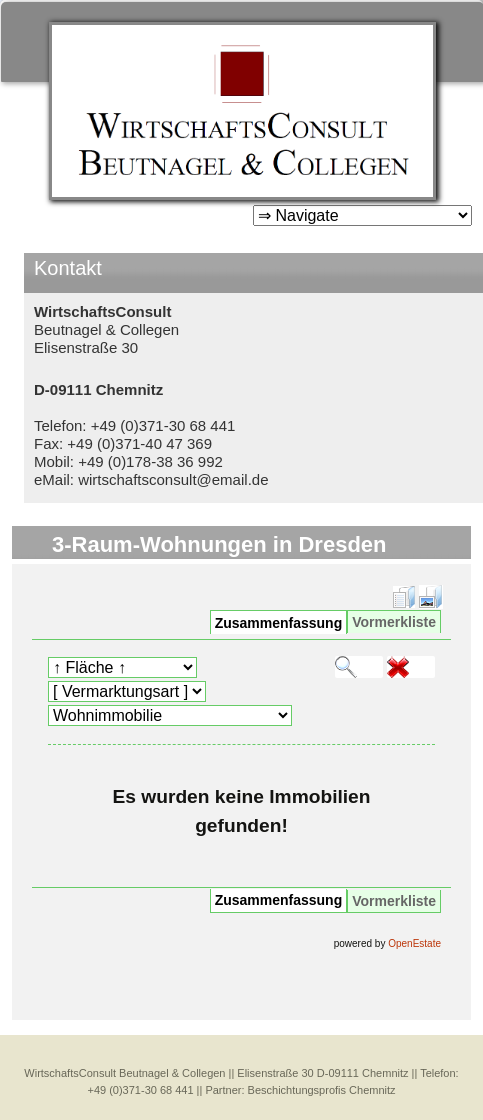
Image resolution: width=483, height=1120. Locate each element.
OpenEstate (414, 943)
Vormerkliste (394, 622)
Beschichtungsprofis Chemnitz (322, 1090)
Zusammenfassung (279, 623)
